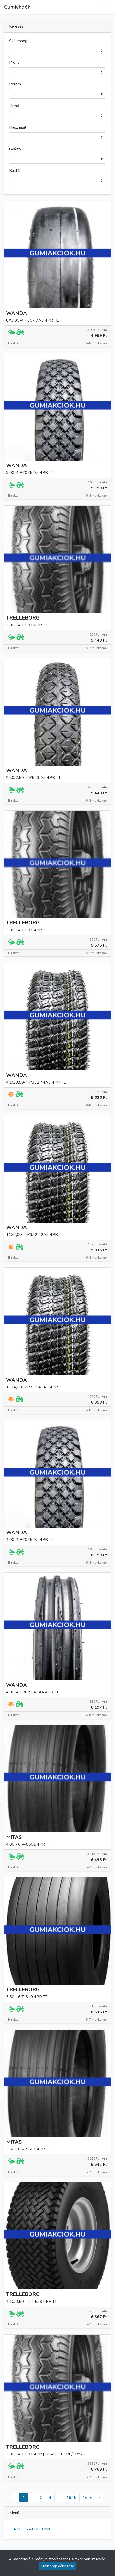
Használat (17, 127)
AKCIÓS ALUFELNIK (32, 2529)
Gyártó (15, 149)
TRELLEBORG (23, 617)
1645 (71, 2497)
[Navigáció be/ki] (104, 7)
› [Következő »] (99, 2497)
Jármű (14, 106)
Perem (15, 84)
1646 (88, 2497)
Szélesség (18, 41)
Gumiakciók (17, 7)
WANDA (16, 313)
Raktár (15, 171)
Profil (14, 62)
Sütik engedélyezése (57, 2566)
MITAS (14, 1837)
